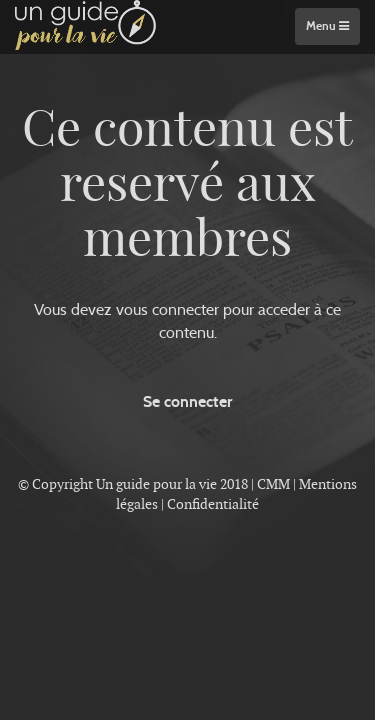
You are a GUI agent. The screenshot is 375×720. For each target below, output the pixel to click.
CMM (273, 484)
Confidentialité (213, 504)
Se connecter (187, 401)
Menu (327, 26)
